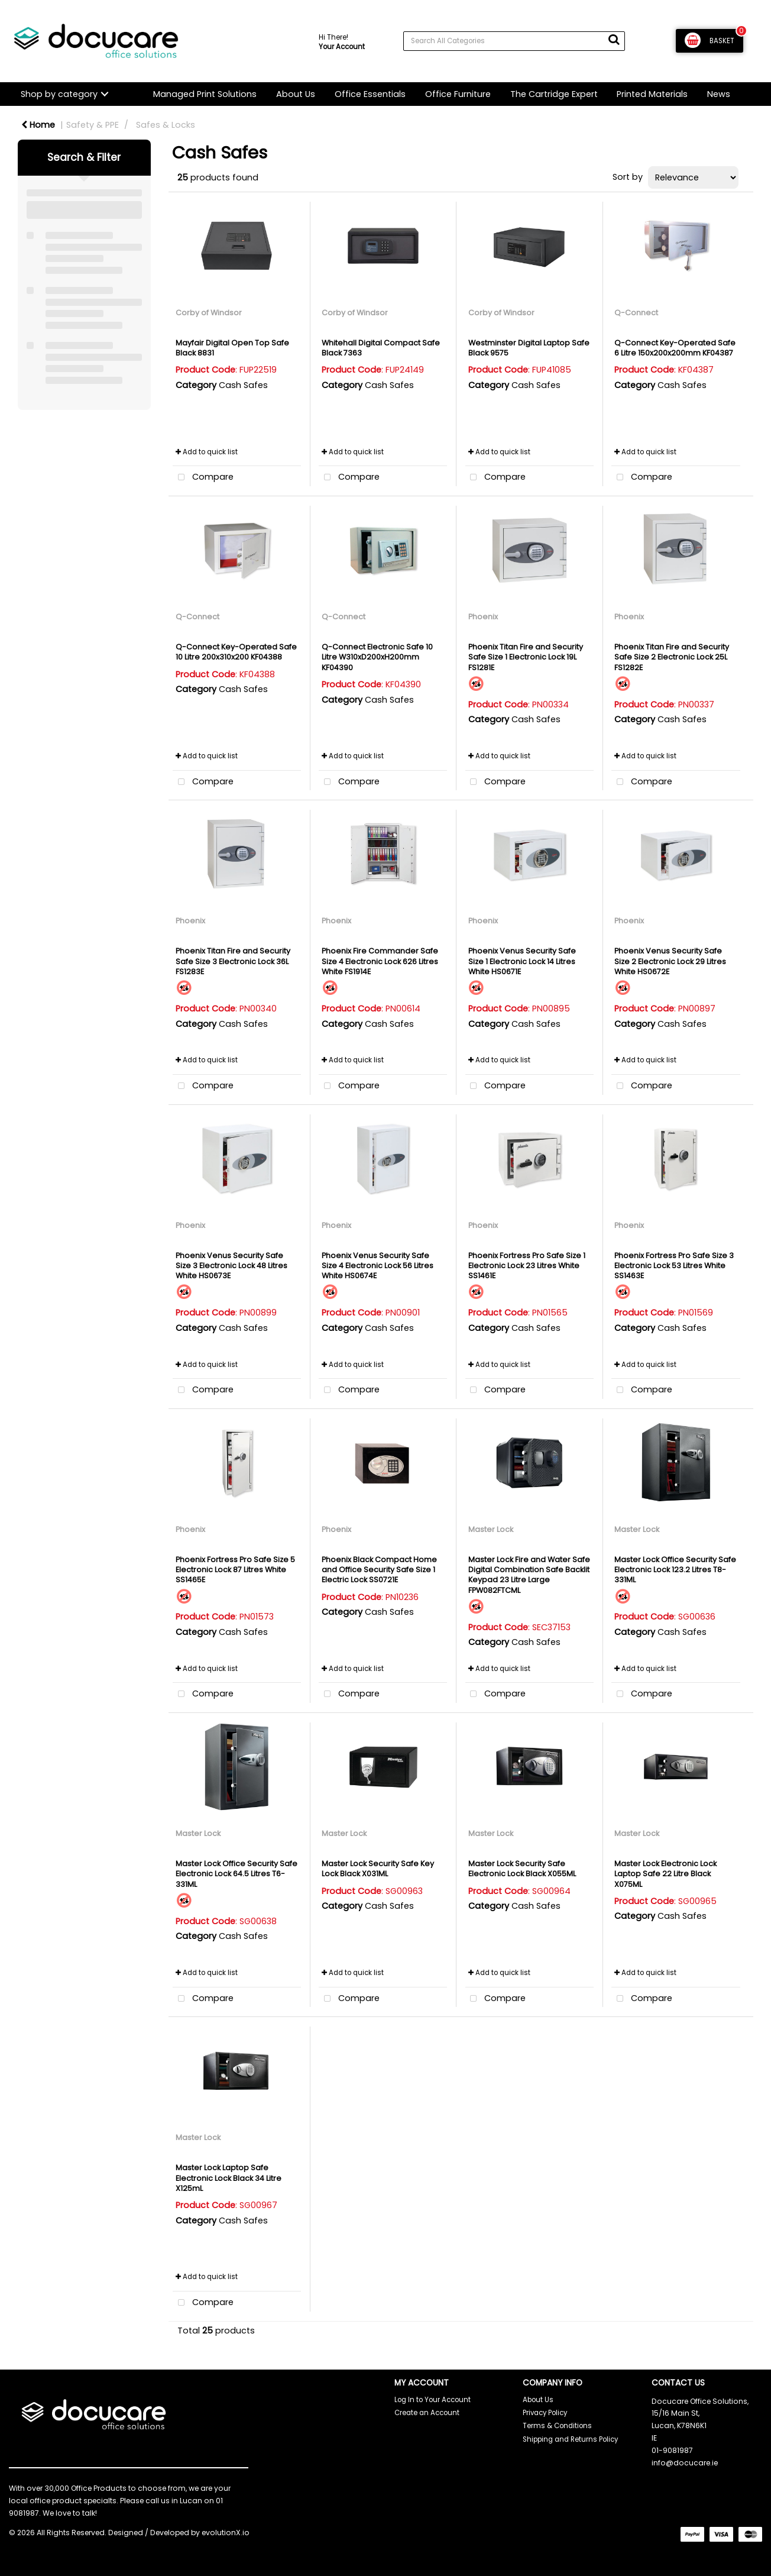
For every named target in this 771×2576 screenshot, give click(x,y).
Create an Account (426, 2412)
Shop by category (59, 94)
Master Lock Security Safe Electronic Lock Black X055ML (522, 1869)
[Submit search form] (614, 40)
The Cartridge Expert (554, 94)
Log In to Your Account (432, 2399)
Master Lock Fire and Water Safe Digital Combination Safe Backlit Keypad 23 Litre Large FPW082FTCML (529, 1574)
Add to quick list (207, 452)
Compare (203, 477)
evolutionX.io (226, 2532)
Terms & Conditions (557, 2425)
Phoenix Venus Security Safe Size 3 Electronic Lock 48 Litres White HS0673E (231, 1265)
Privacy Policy (545, 2412)
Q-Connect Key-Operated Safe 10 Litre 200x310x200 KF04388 (236, 652)
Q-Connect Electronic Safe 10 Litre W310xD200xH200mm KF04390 (377, 657)
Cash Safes (243, 385)
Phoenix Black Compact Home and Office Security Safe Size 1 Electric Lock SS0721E (379, 1569)
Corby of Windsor (209, 313)
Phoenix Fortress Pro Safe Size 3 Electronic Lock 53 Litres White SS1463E (674, 1265)
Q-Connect (636, 313)
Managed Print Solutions (205, 94)
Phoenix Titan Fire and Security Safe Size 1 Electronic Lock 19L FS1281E (525, 657)
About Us (295, 94)
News (718, 94)
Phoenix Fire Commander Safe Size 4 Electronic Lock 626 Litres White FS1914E (380, 961)
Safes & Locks (165, 125)
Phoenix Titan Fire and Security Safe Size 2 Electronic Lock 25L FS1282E (671, 657)
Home (38, 125)
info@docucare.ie (685, 2463)
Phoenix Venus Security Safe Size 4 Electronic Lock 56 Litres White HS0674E (377, 1265)
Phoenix (483, 617)
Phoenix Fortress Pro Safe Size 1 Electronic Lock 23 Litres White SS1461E (526, 1265)
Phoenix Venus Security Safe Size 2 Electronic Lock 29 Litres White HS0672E (670, 961)
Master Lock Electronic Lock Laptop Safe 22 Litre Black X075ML (665, 1874)
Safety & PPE (92, 125)
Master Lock (490, 1529)
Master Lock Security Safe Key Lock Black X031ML (378, 1869)
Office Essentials (370, 94)
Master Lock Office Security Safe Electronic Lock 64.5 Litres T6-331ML (236, 1874)
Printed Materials (652, 94)
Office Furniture (458, 94)
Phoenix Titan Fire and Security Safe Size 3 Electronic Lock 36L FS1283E (233, 961)
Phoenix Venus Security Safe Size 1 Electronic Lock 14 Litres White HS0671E (522, 961)
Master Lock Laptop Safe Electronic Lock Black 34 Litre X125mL (228, 2178)
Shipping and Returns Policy (570, 2439)
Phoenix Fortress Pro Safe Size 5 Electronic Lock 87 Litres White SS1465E (235, 1569)
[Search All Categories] (514, 41)
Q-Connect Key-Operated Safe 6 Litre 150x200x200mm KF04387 (675, 348)
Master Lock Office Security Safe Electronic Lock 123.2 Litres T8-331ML (675, 1569)
